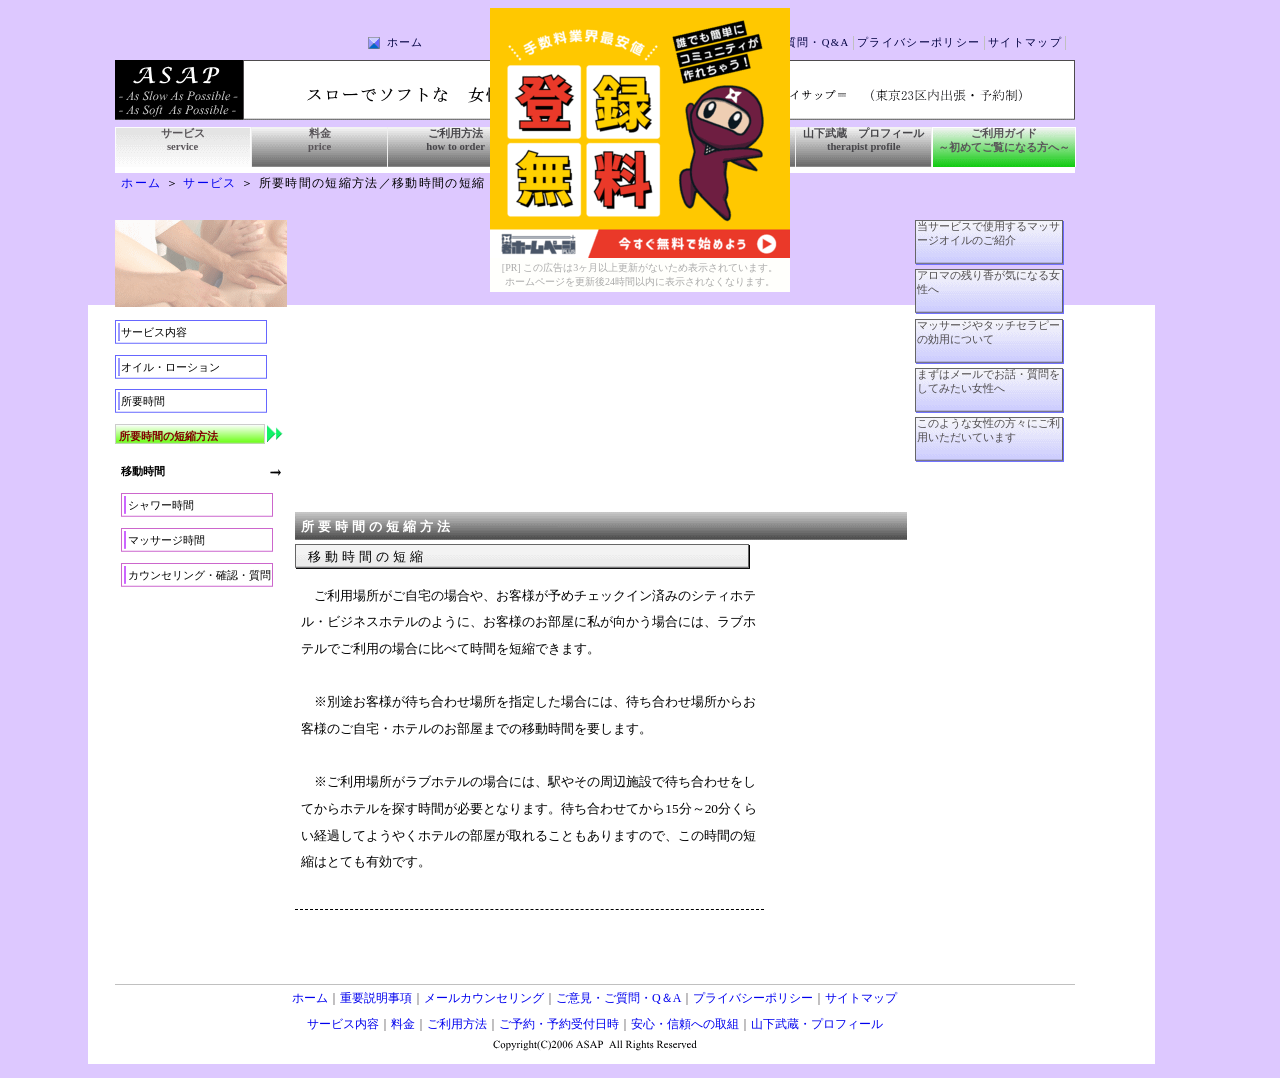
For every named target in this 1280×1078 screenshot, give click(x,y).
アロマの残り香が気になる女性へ (988, 282)
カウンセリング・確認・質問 (199, 575)
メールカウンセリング (484, 998)
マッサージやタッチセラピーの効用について (988, 332)
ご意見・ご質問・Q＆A (618, 998)
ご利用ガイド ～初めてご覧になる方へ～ (1004, 140)
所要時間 (143, 401)
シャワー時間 (161, 505)
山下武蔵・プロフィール (817, 1024)
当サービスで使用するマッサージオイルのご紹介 (988, 233)
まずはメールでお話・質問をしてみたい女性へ (988, 381)
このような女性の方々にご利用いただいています (988, 430)
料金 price (319, 140)
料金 (403, 1024)
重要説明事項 (376, 998)
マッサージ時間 (166, 540)
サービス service (183, 140)
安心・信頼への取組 (685, 1024)
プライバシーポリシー (918, 42)
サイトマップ (1025, 42)
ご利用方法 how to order (455, 140)
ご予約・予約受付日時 (559, 1024)
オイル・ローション (170, 367)
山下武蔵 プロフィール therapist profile (863, 140)
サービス (209, 183)
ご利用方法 (457, 1024)
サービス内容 (154, 332)
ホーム (405, 42)
